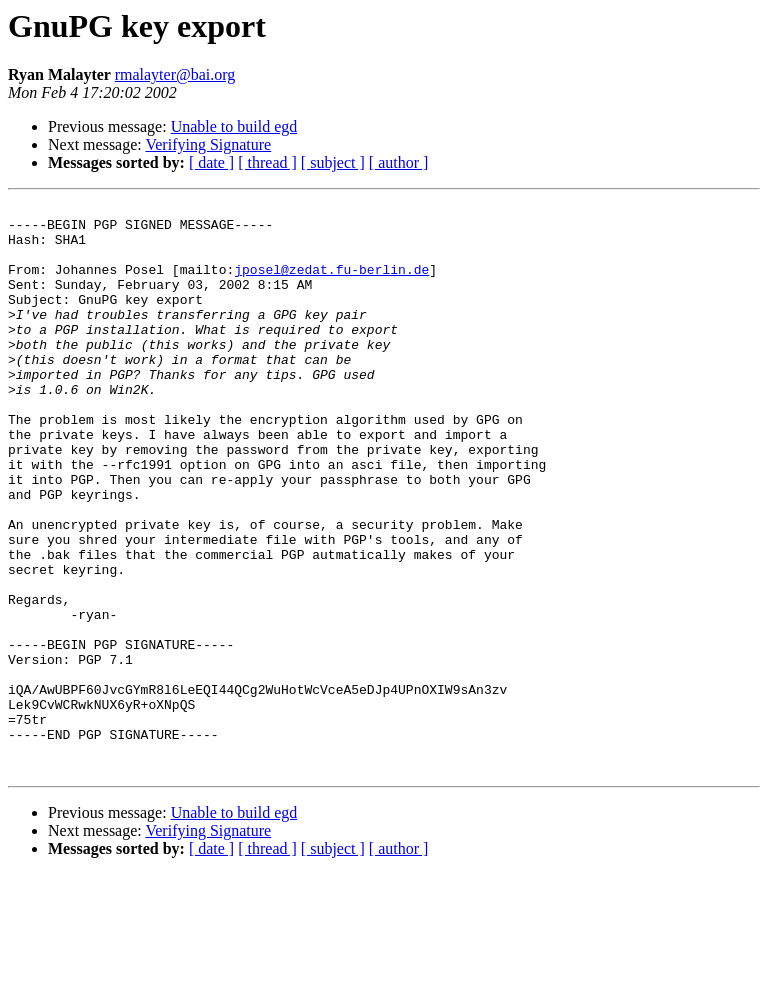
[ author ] (399, 162)
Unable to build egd (234, 126)
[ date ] (211, 162)
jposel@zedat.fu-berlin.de (331, 284)
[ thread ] (267, 162)
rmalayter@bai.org (175, 74)
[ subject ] (333, 162)
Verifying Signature (208, 144)
